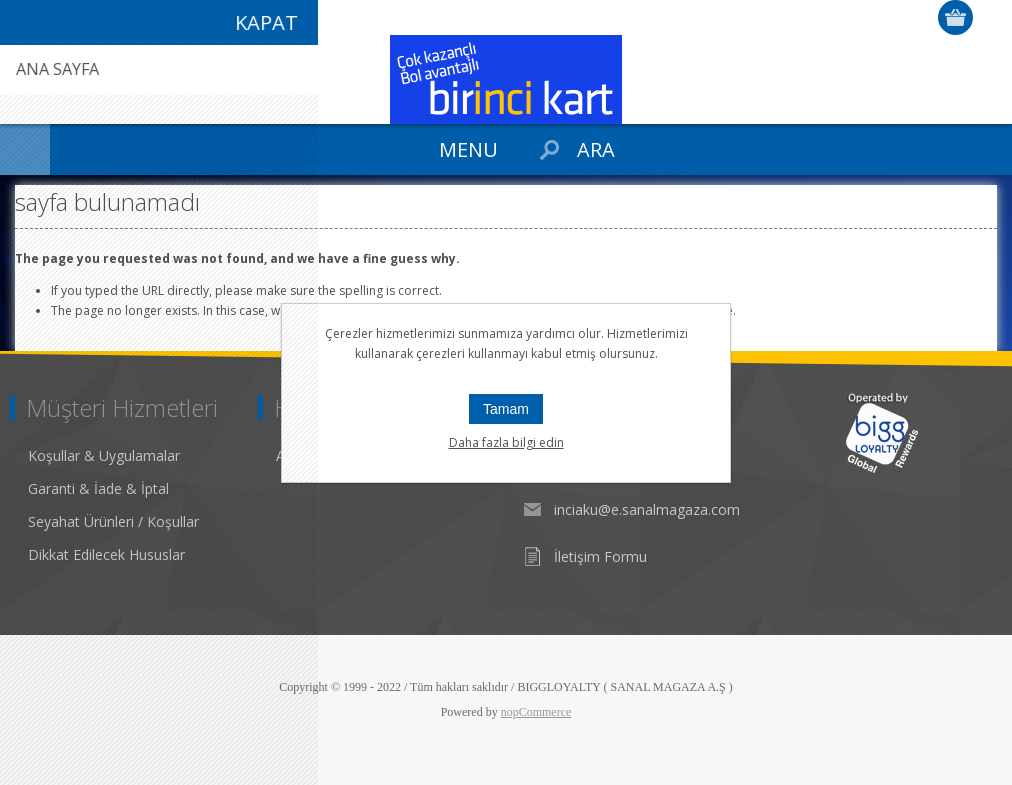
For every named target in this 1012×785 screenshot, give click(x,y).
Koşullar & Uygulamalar (104, 455)
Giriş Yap (992, 17)
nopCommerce (536, 712)
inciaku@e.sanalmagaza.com (647, 509)
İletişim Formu (600, 556)
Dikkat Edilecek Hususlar (106, 554)
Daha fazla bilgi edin (506, 442)
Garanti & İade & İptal (98, 488)
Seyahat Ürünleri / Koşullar (113, 521)
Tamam (506, 409)
